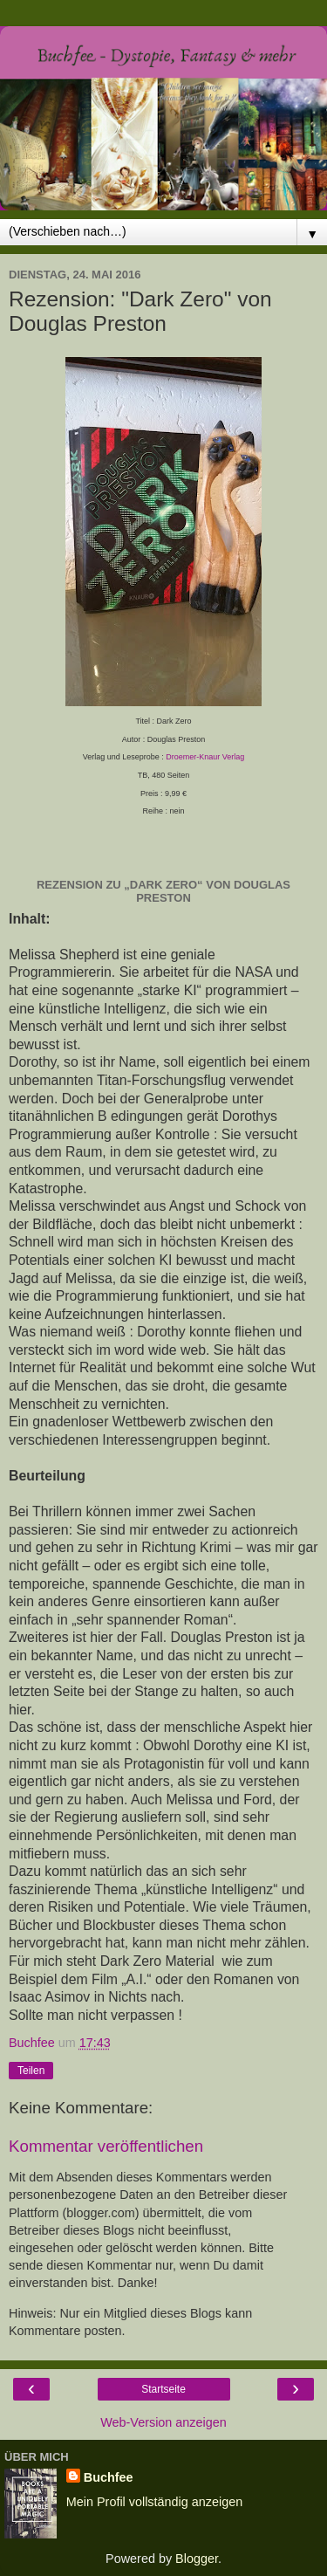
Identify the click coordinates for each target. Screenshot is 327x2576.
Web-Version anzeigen (163, 2422)
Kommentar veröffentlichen (106, 2146)
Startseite (163, 2389)
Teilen (30, 2070)
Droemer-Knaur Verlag (205, 756)
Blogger (196, 2559)
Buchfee (108, 2477)
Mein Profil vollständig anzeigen (154, 2502)
